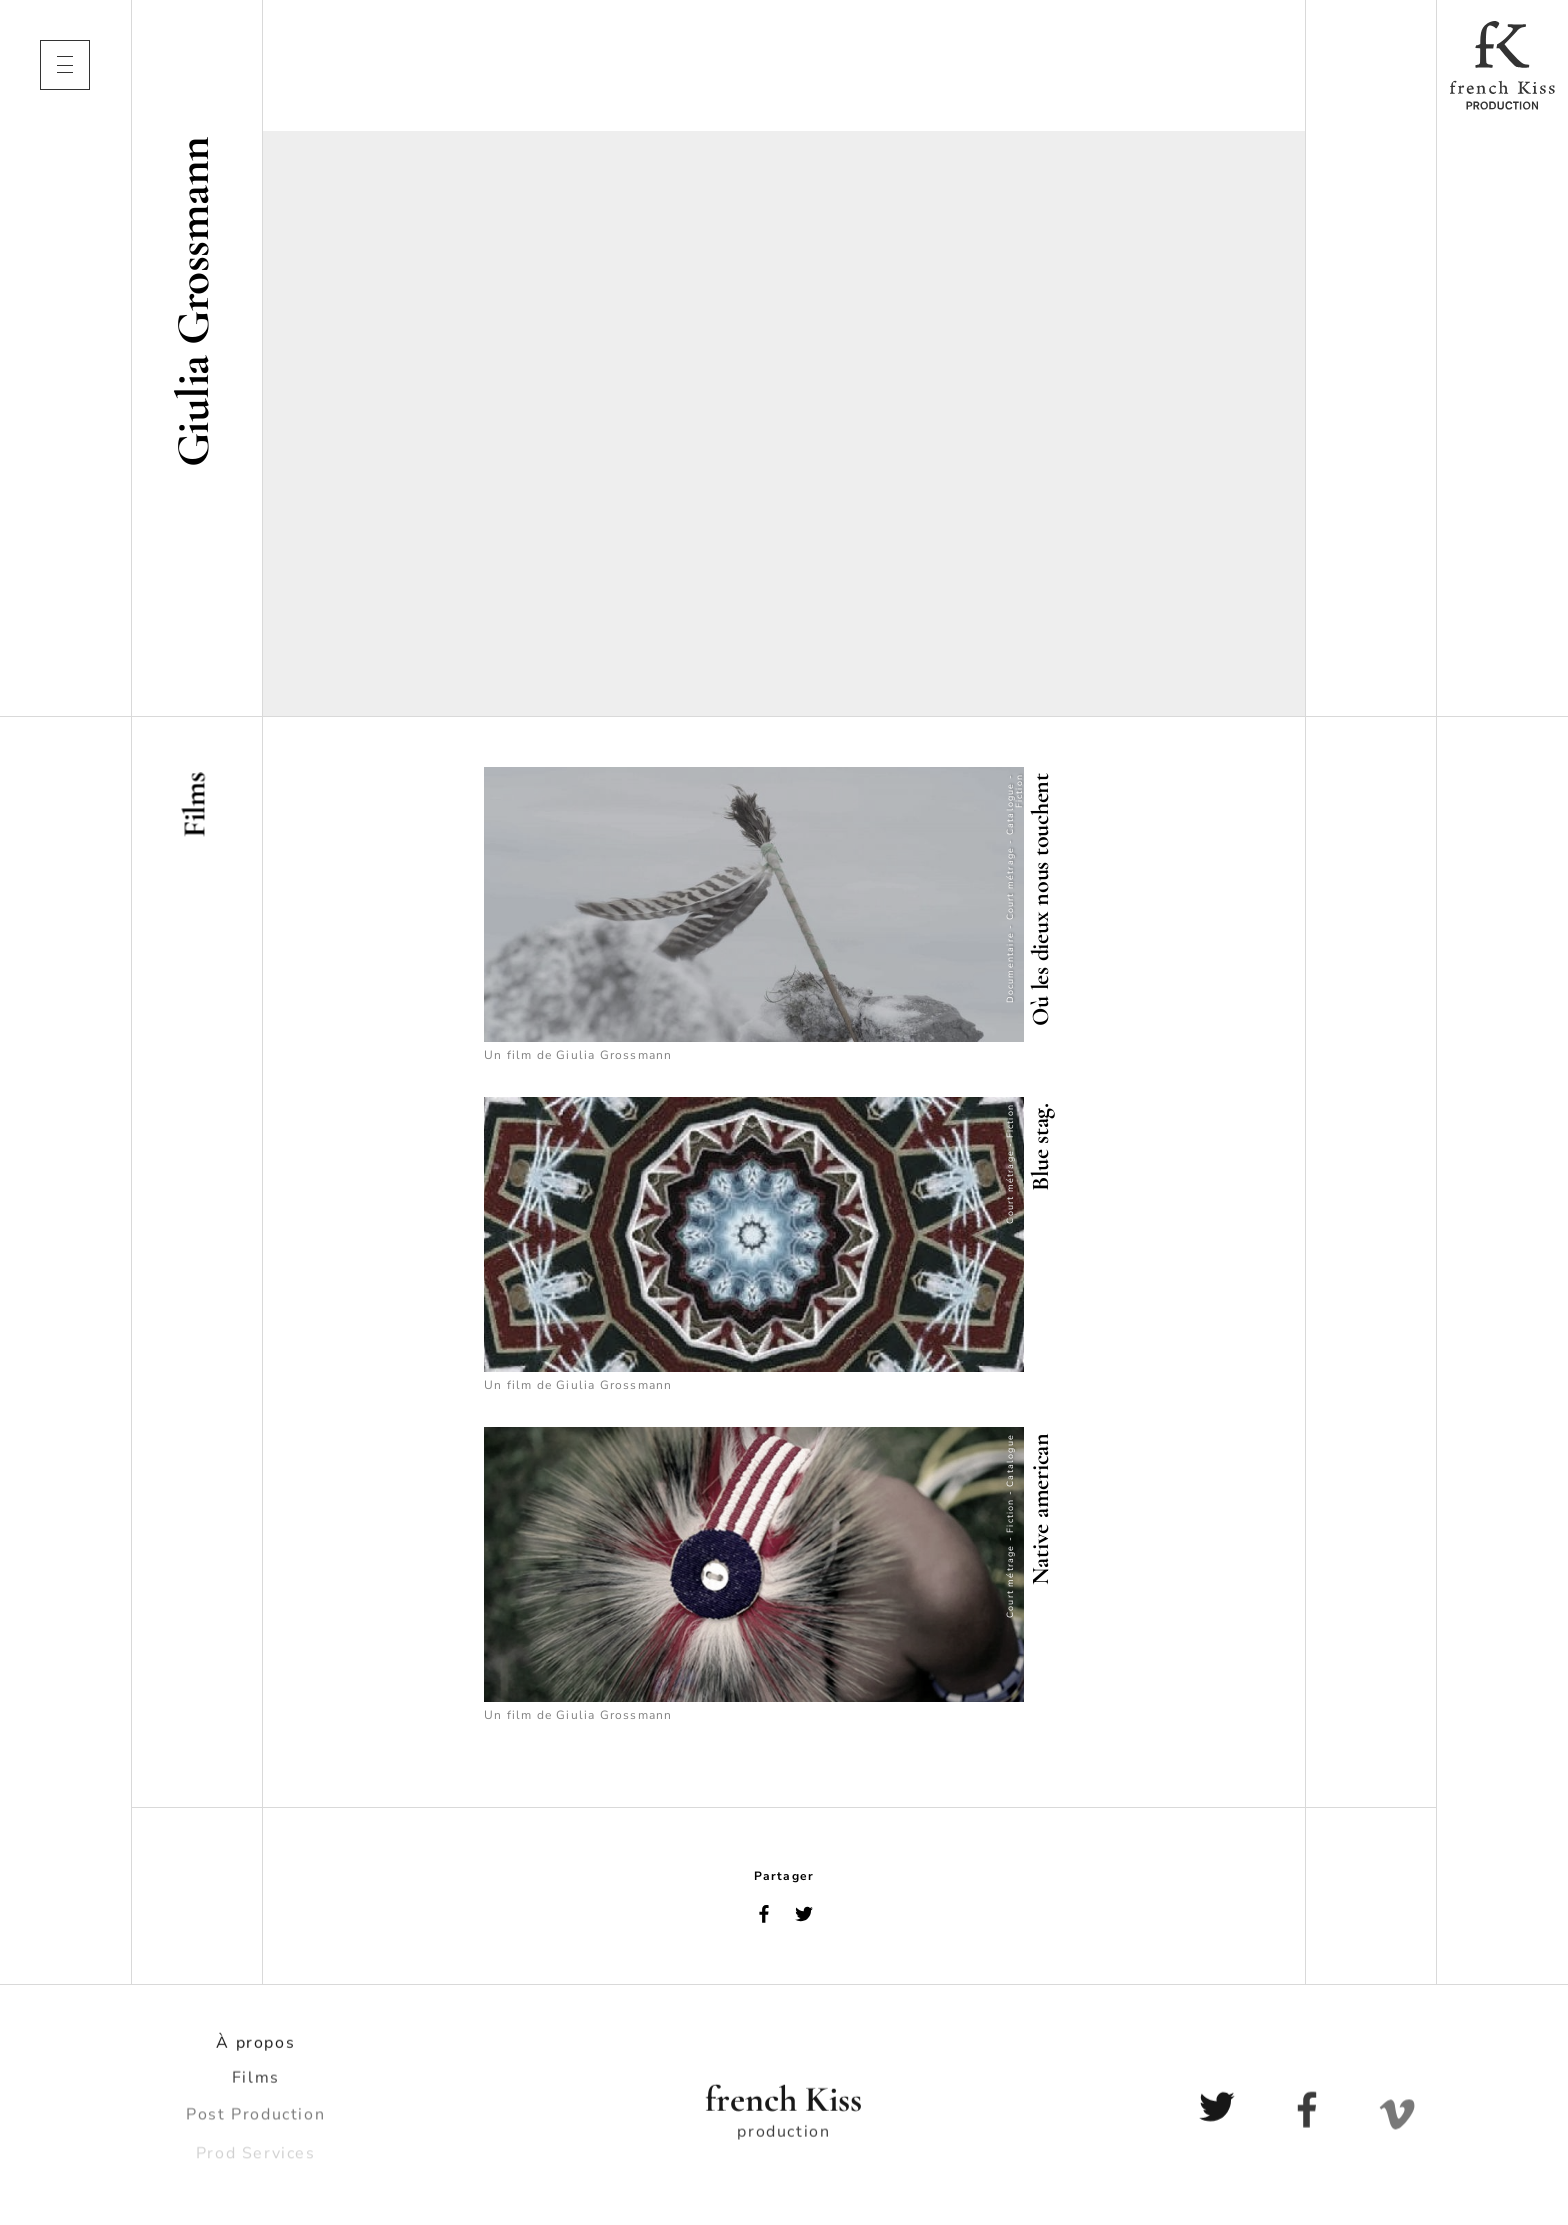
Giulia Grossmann (614, 1055)
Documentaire (1010, 967)
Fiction (1019, 791)
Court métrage (1010, 884)
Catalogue (1010, 809)
